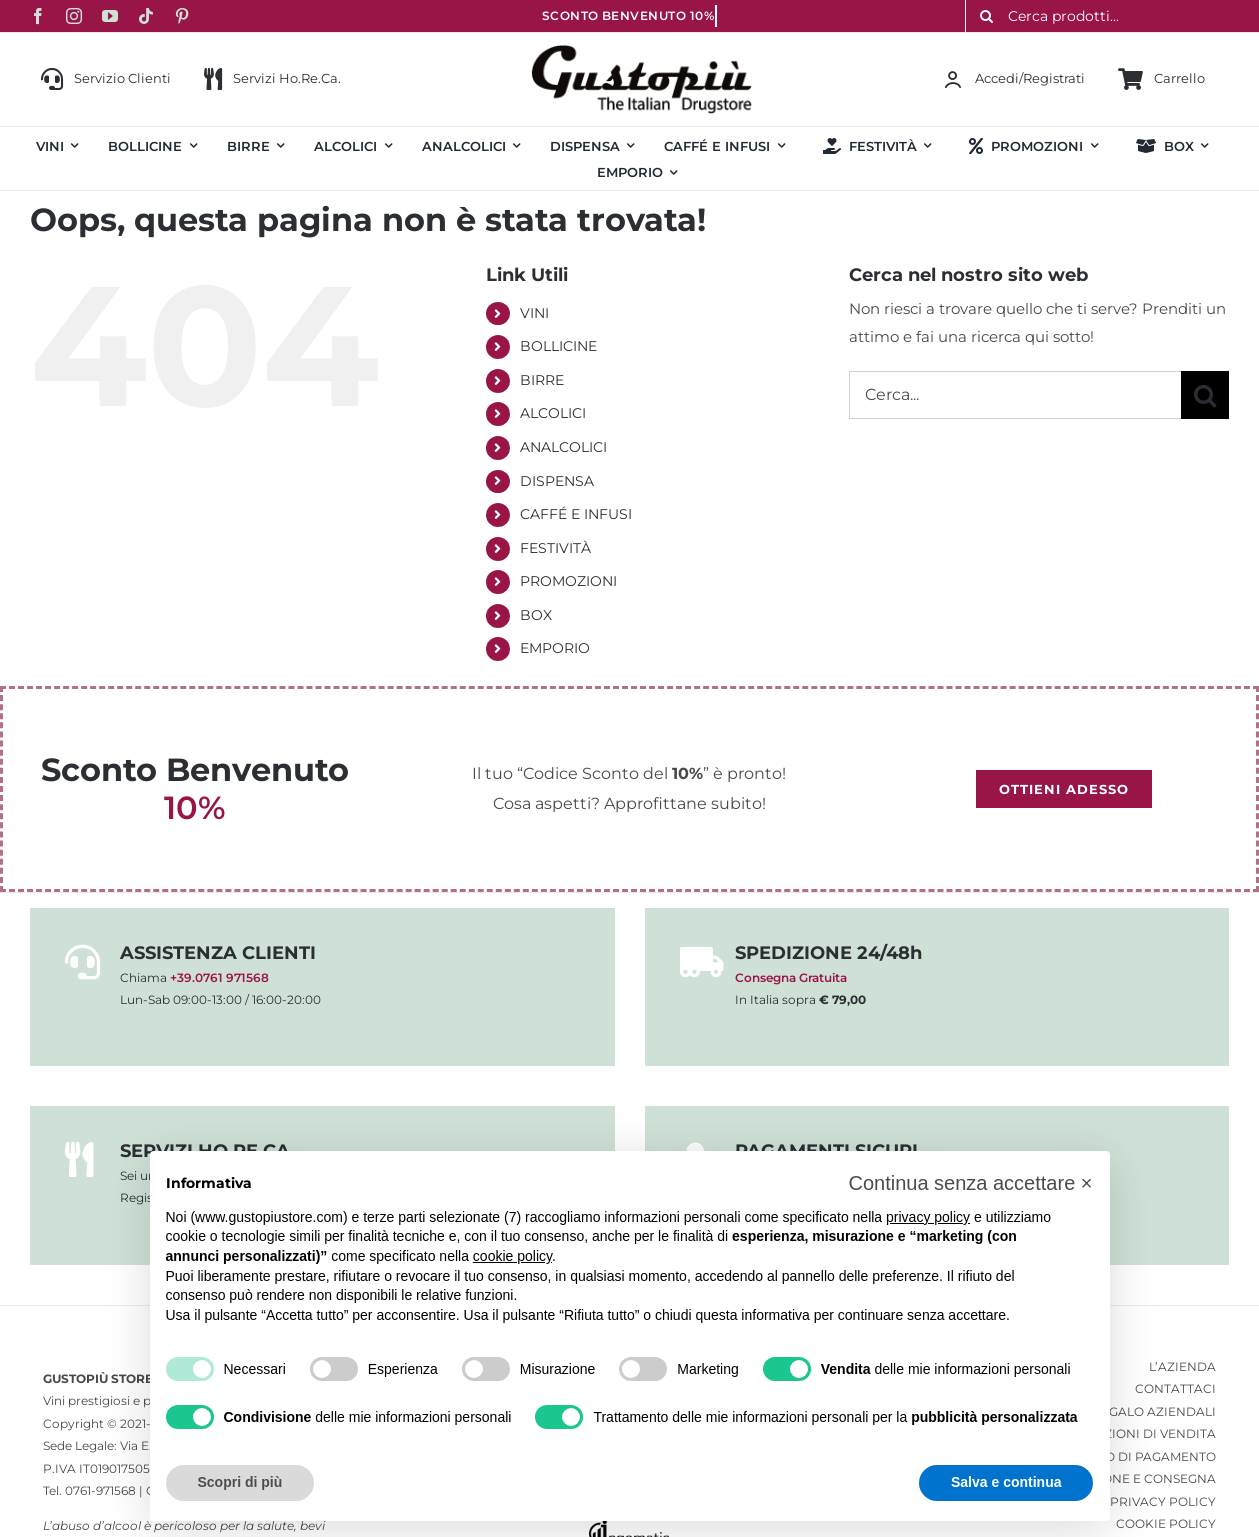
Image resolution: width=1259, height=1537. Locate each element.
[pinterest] (182, 16)
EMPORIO (555, 648)
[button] (970, 1183)
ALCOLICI (553, 413)
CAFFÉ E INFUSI (576, 514)
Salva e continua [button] (1006, 1482)
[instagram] (74, 16)
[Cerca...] (1015, 395)
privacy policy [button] (928, 1217)
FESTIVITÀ (555, 548)
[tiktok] (146, 16)
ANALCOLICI (563, 447)
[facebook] (38, 16)
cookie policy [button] (512, 1256)
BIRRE (542, 380)
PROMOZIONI (568, 581)
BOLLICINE (558, 346)
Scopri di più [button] (240, 1482)
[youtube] (110, 16)
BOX (536, 615)
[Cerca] (1205, 395)
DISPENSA (557, 481)
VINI (534, 313)
